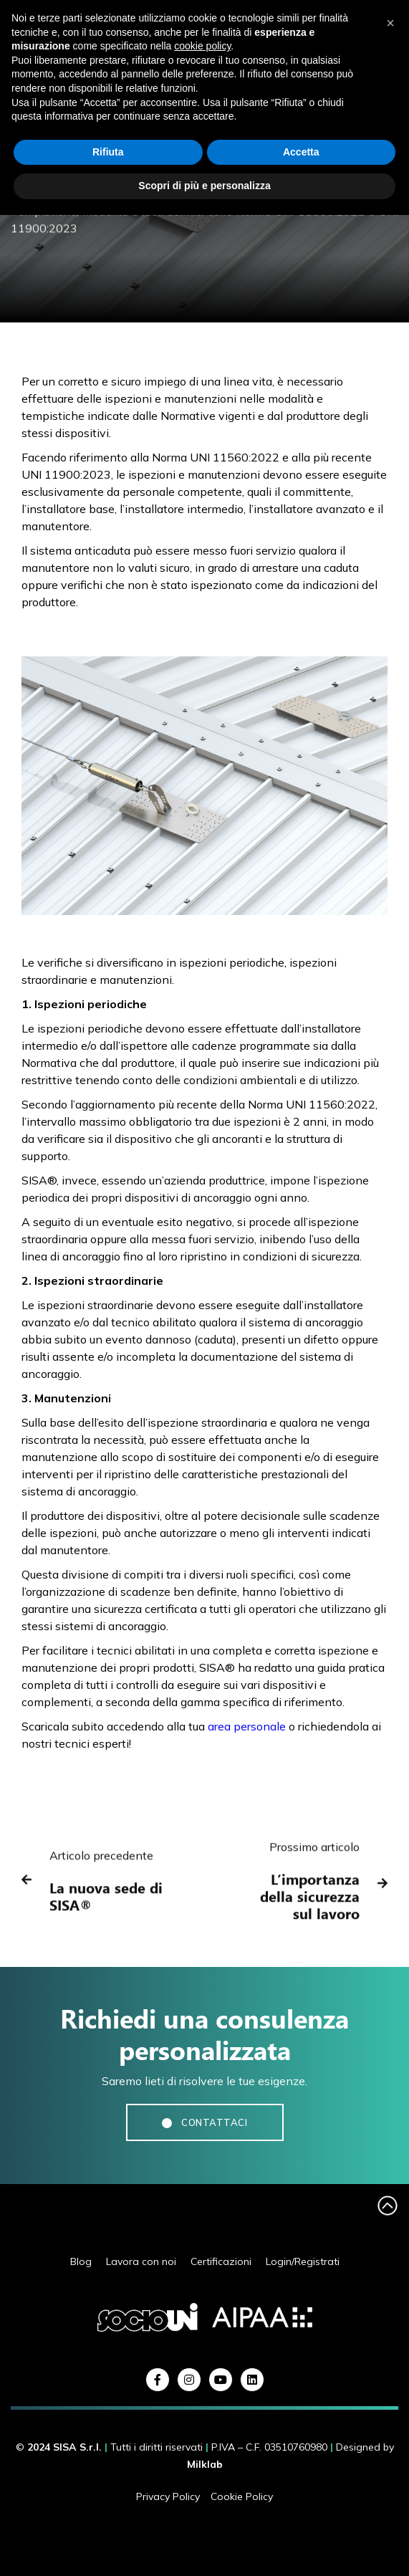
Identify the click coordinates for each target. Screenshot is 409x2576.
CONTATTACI (205, 2122)
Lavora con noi (141, 2262)
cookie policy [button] (202, 46)
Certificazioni (221, 2262)
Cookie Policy (242, 2496)
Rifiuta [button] (108, 152)
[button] (390, 22)
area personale (247, 1726)
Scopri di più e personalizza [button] (204, 185)
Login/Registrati (303, 2262)
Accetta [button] (301, 152)
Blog (81, 2262)
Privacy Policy (168, 2496)
